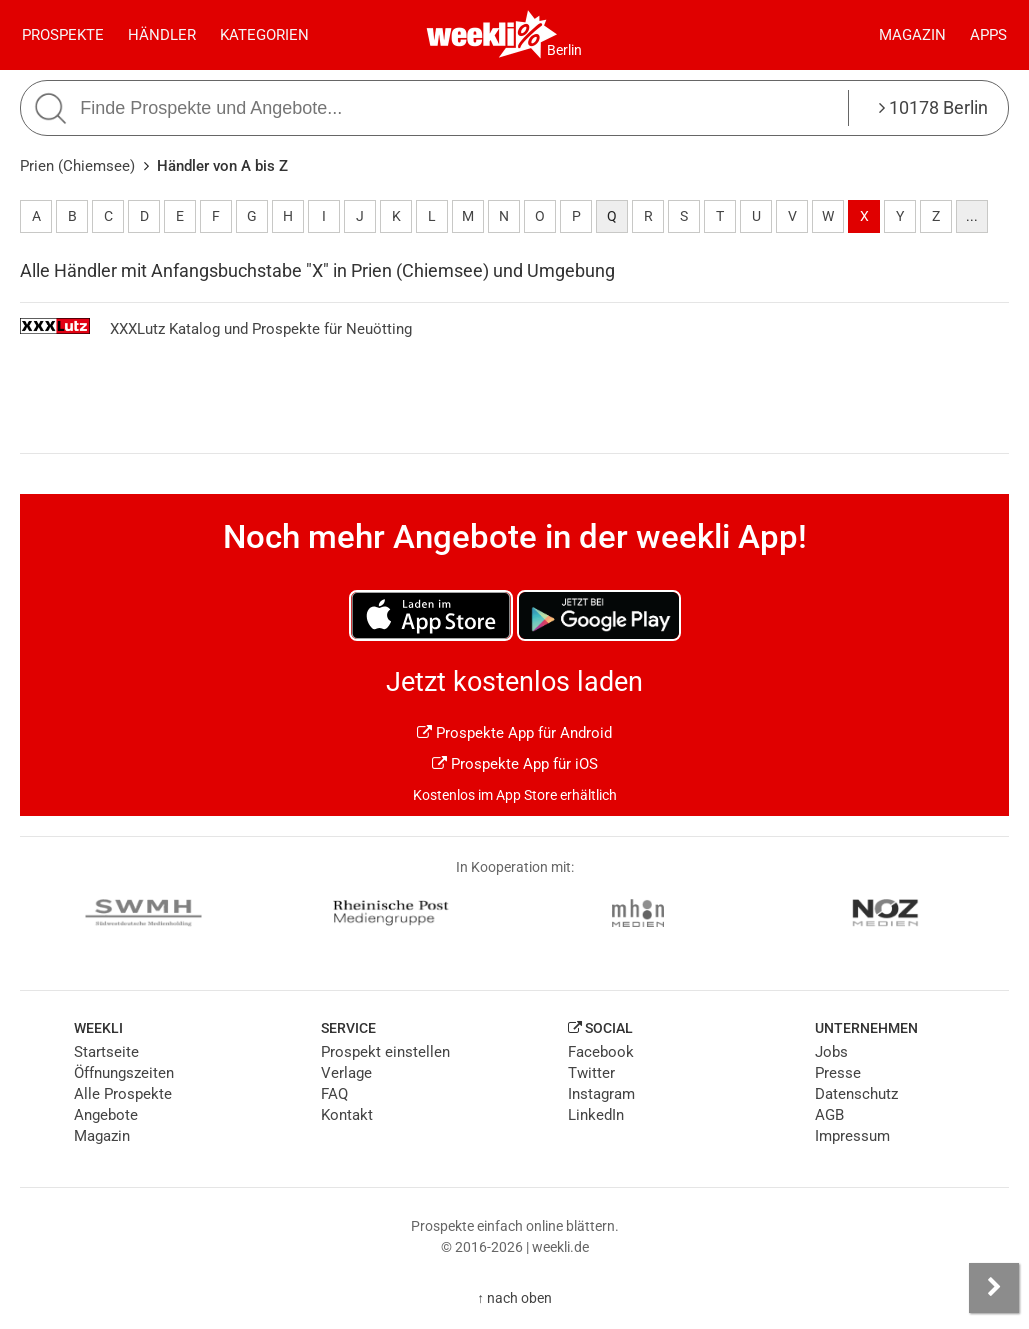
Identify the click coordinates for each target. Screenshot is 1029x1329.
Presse (838, 1073)
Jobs (831, 1052)
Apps (988, 35)
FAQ (334, 1094)
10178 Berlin (933, 107)
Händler (162, 35)
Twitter (591, 1073)
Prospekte (63, 35)
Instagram (601, 1094)
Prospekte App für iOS (515, 764)
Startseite (106, 1052)
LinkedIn (596, 1115)
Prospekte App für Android (514, 733)
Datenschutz (856, 1094)
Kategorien (264, 35)
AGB (829, 1115)
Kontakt (347, 1115)
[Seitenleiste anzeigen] (994, 1288)
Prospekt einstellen (385, 1052)
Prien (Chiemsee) (77, 166)
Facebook (601, 1052)
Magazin (912, 35)
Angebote (106, 1115)
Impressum (852, 1136)
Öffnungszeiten (124, 1073)
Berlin (564, 50)
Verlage (346, 1073)
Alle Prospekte (123, 1094)
